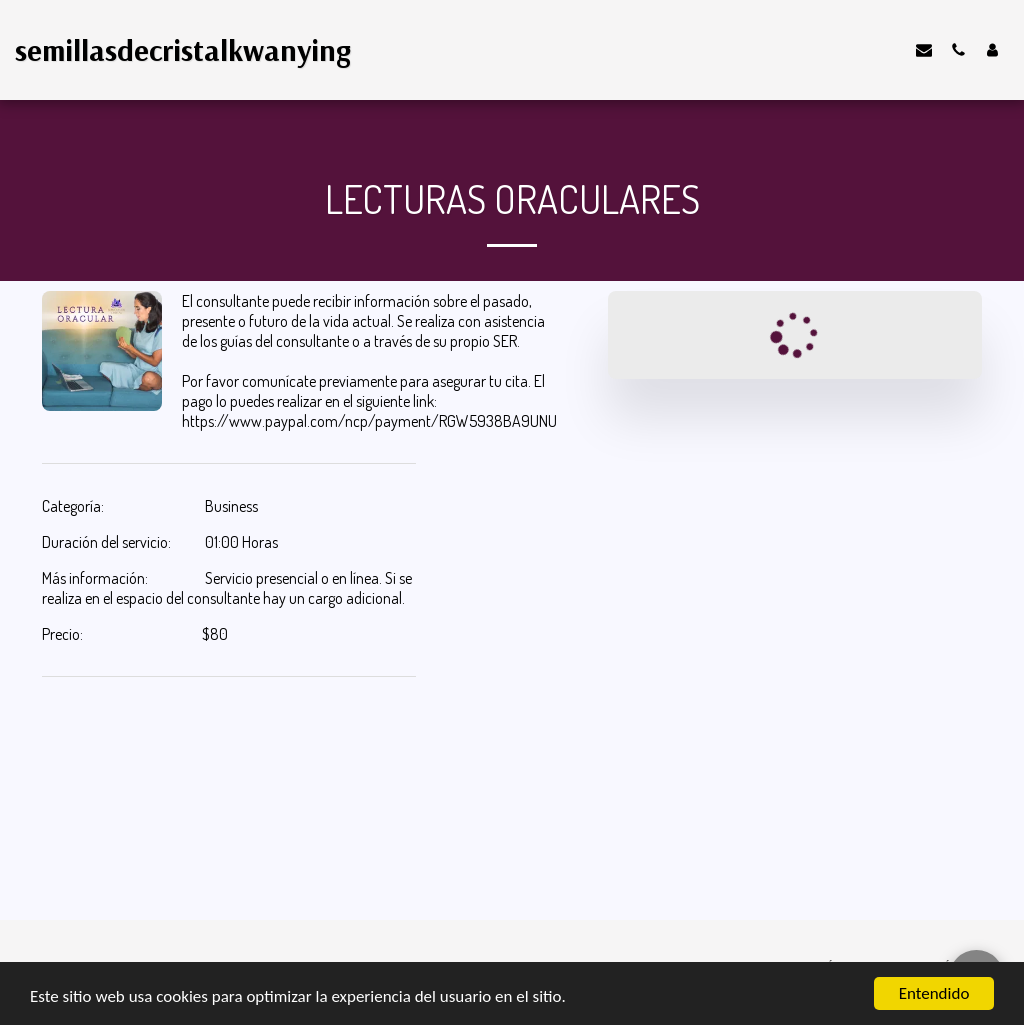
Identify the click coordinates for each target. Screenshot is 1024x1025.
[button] (924, 49)
